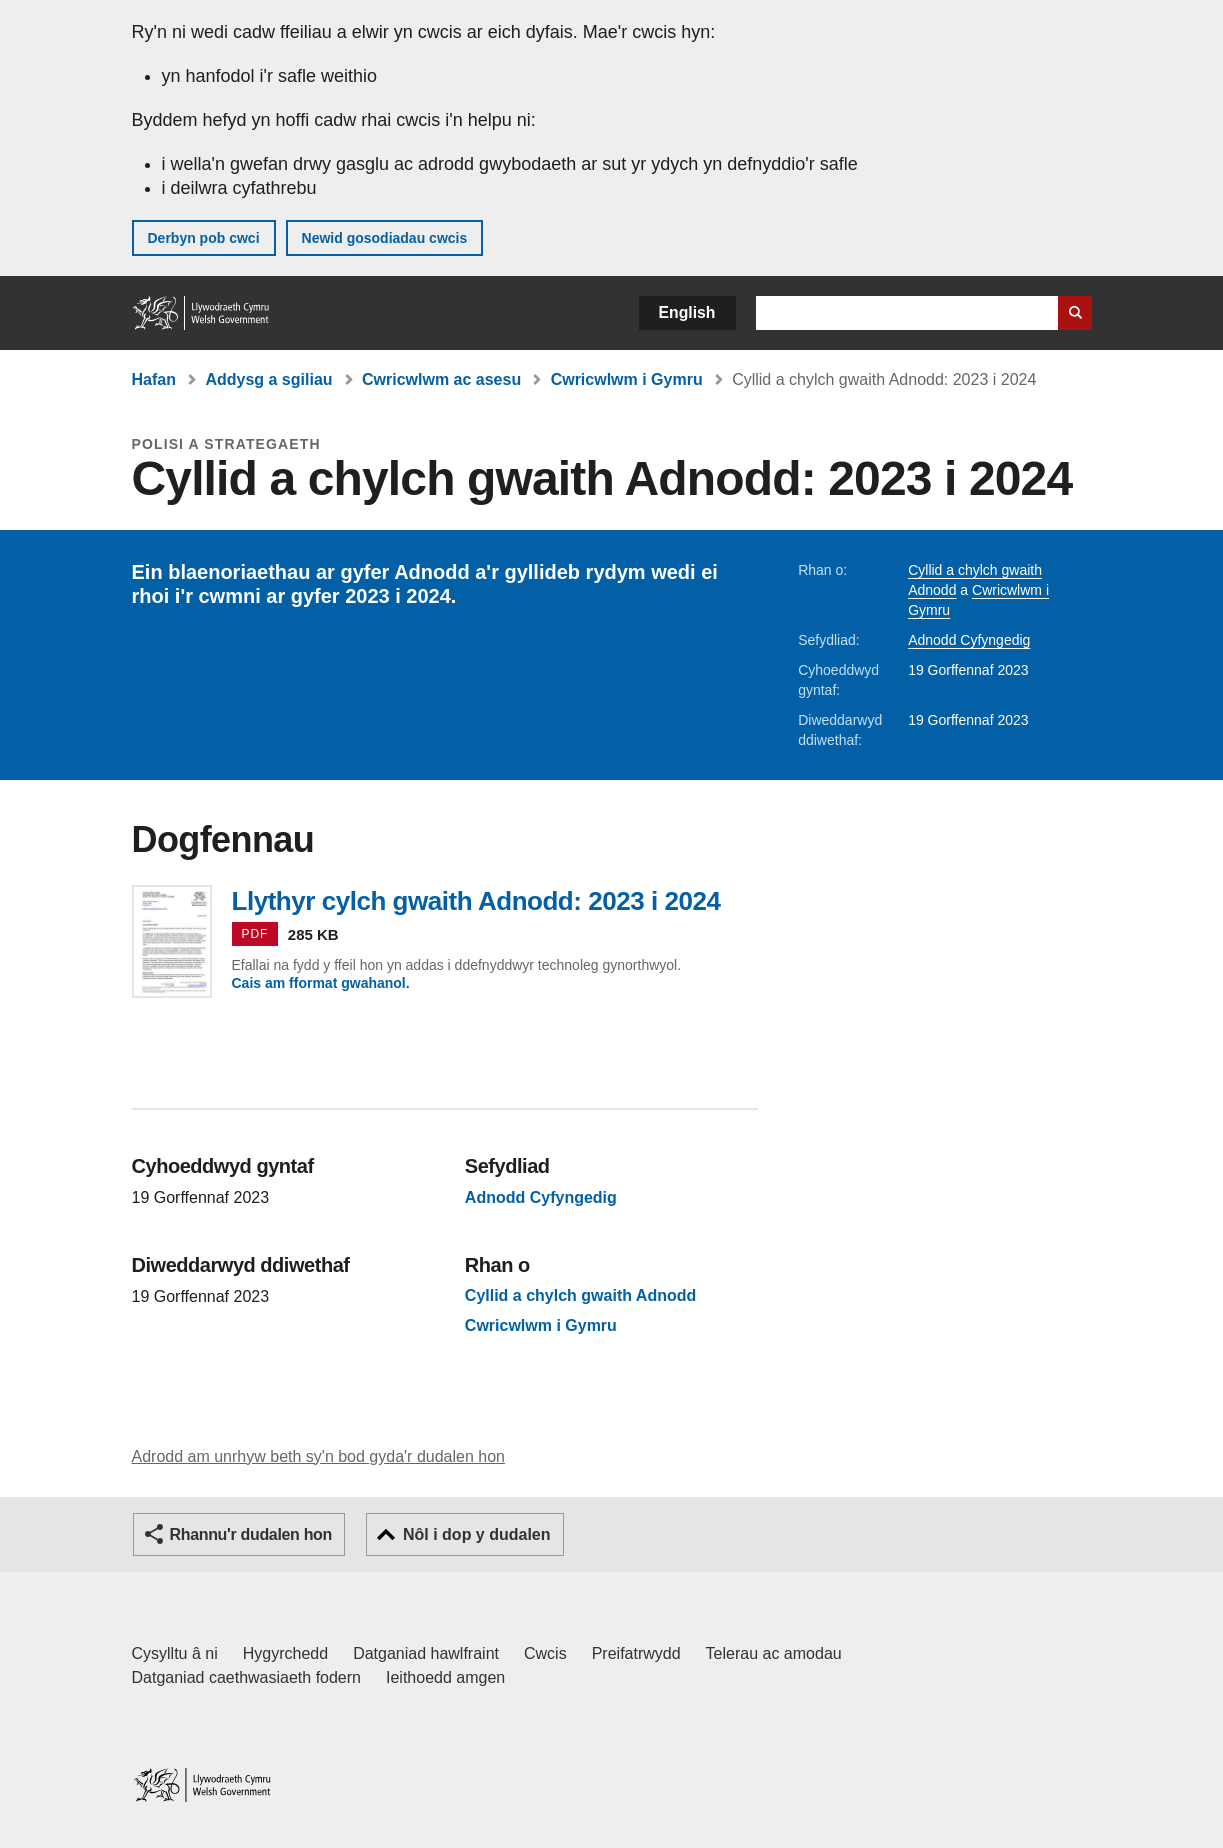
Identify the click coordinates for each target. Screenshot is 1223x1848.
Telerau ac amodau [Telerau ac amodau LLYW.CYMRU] (774, 1653)
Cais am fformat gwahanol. (321, 983)
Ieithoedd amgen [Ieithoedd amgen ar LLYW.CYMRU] (445, 1677)
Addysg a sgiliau (268, 379)
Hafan (154, 379)
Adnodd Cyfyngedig (969, 640)
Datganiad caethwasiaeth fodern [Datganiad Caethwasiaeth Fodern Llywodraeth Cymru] (247, 1677)
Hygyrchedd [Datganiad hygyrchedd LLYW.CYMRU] (285, 1653)
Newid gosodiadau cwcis (385, 238)
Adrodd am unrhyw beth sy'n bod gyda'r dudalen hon (318, 1456)
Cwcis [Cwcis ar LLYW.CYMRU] (545, 1653)
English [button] (687, 312)
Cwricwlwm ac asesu (441, 379)
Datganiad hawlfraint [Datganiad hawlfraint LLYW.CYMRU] (426, 1653)
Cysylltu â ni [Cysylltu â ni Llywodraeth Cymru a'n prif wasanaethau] (175, 1653)
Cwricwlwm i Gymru (627, 379)
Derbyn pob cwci (204, 238)
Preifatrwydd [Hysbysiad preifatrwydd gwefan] (636, 1653)
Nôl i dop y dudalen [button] (477, 1534)
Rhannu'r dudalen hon (251, 1534)
